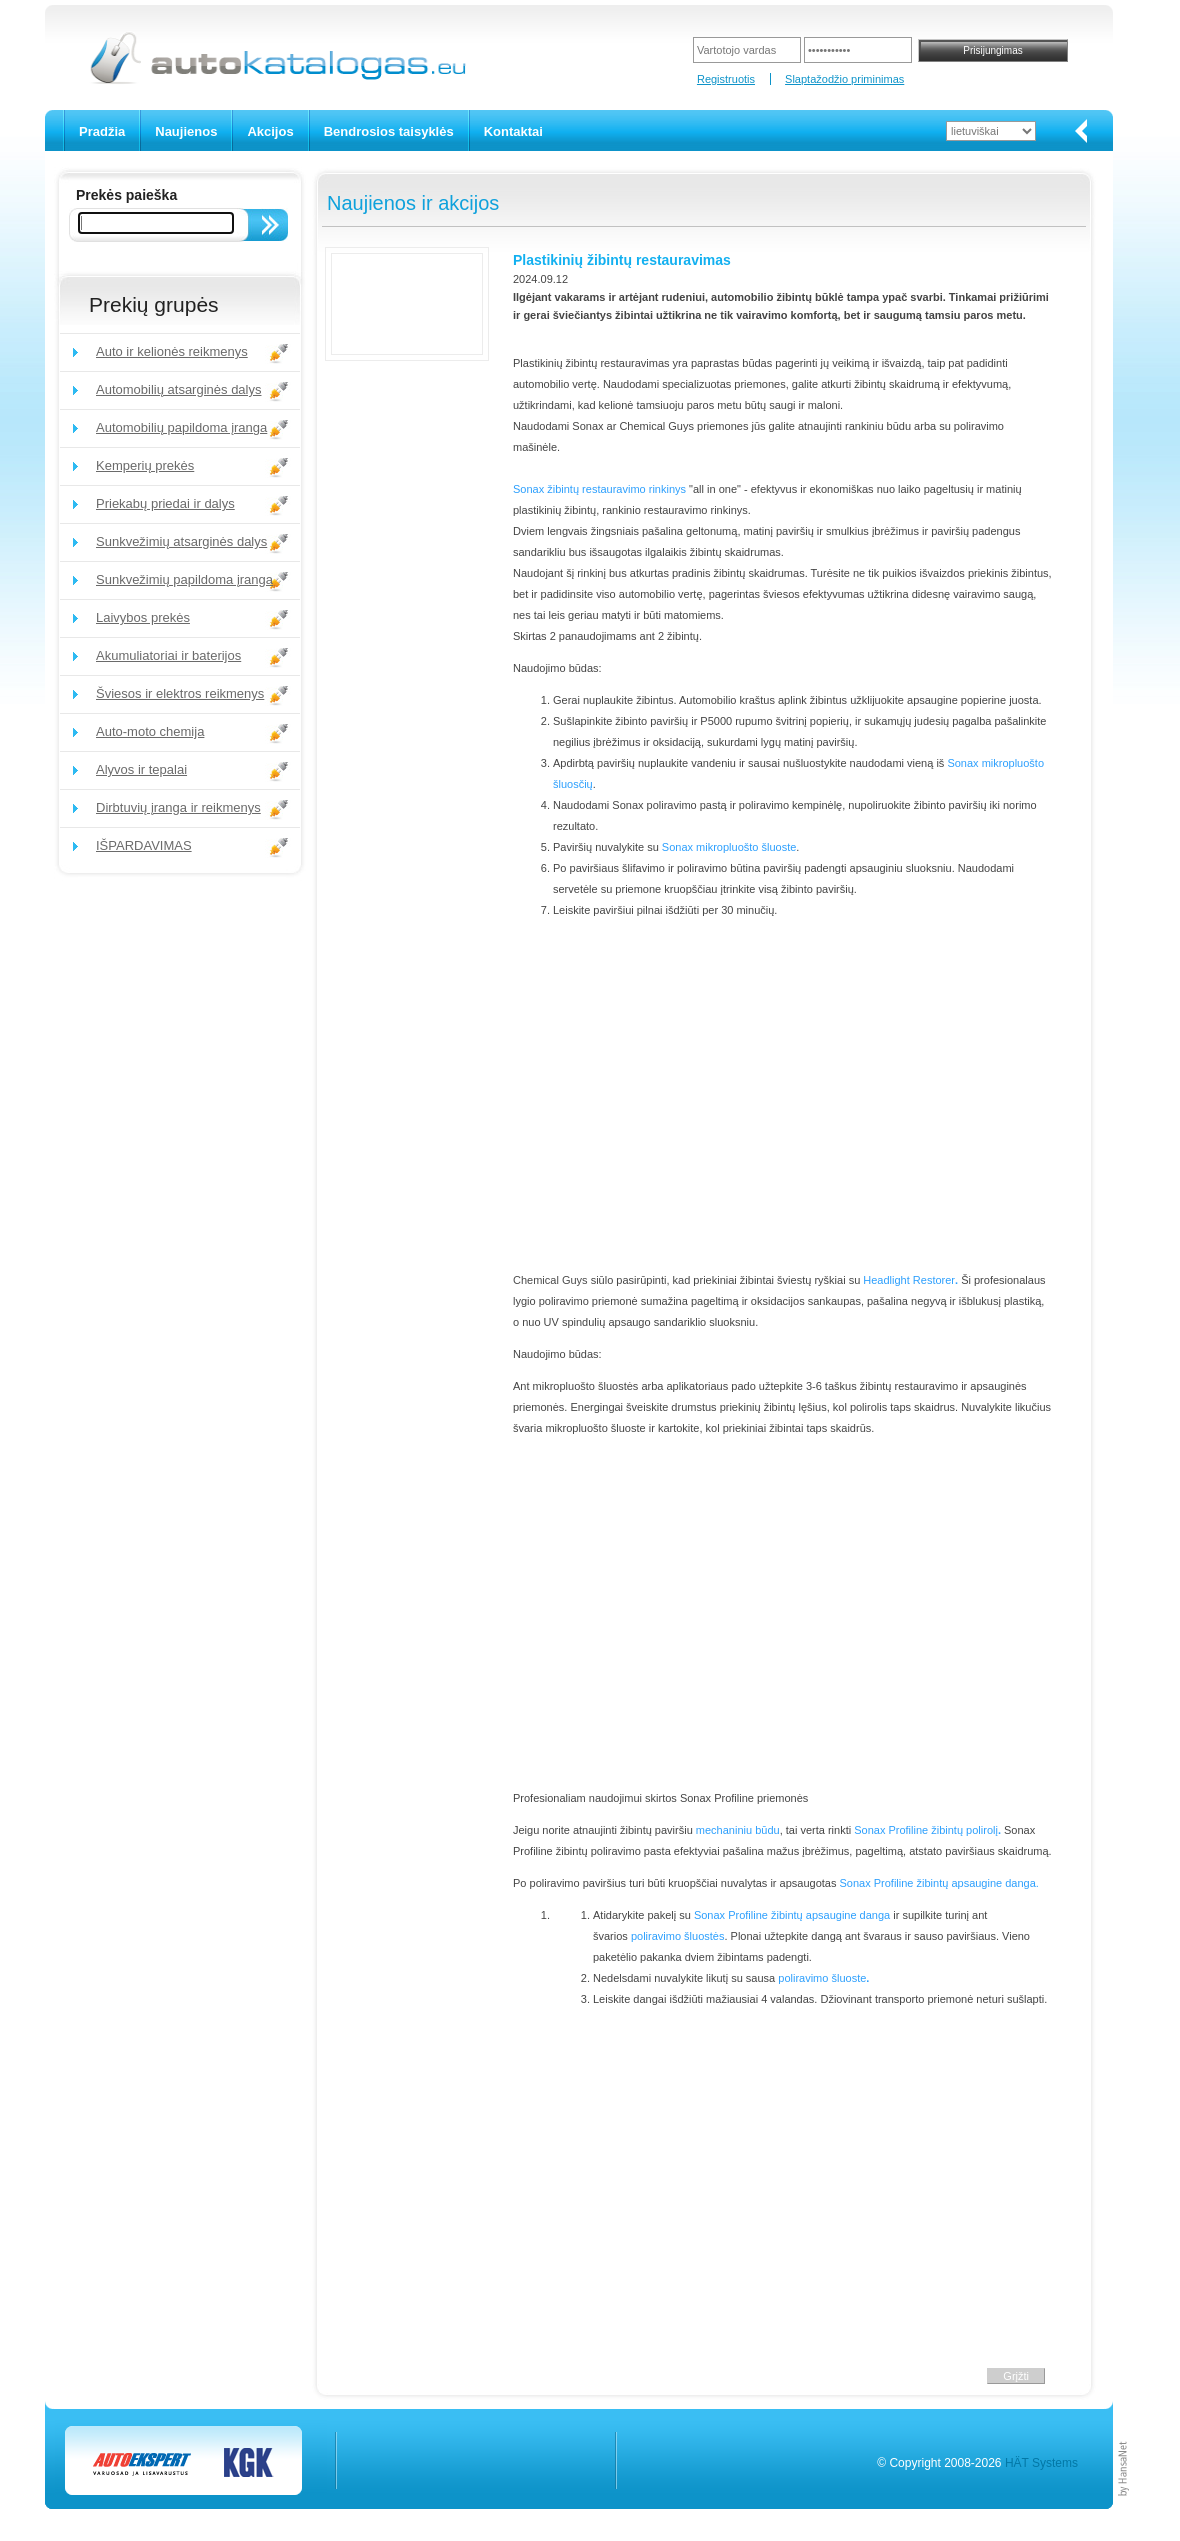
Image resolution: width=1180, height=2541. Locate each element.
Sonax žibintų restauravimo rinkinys (599, 489)
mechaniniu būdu (738, 1830)
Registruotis (726, 79)
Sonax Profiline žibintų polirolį (926, 1830)
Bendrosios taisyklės (389, 131)
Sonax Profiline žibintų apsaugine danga (792, 1915)
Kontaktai (513, 131)
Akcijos (270, 131)
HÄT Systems (1041, 2463)
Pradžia (102, 131)
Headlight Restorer (909, 1280)
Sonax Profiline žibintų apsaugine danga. (939, 1883)
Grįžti (1016, 2376)
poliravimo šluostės (678, 1936)
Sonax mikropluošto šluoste (729, 847)
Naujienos (186, 131)
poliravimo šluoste (822, 1978)
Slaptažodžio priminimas (844, 79)
